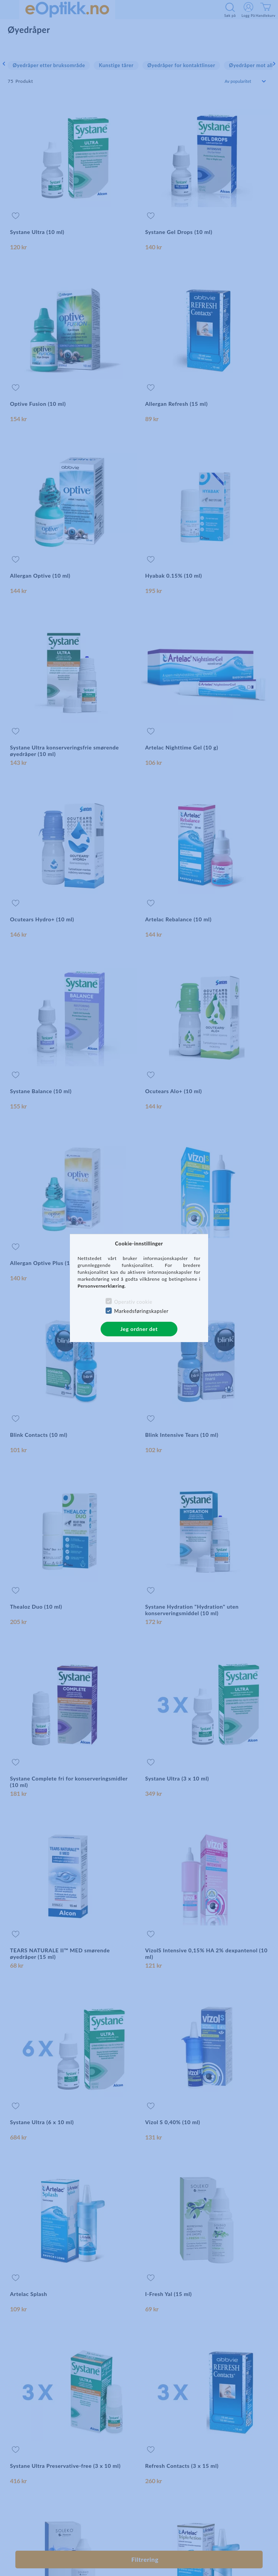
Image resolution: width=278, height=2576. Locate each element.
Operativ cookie (133, 1302)
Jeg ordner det (139, 1329)
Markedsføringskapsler (141, 1311)
